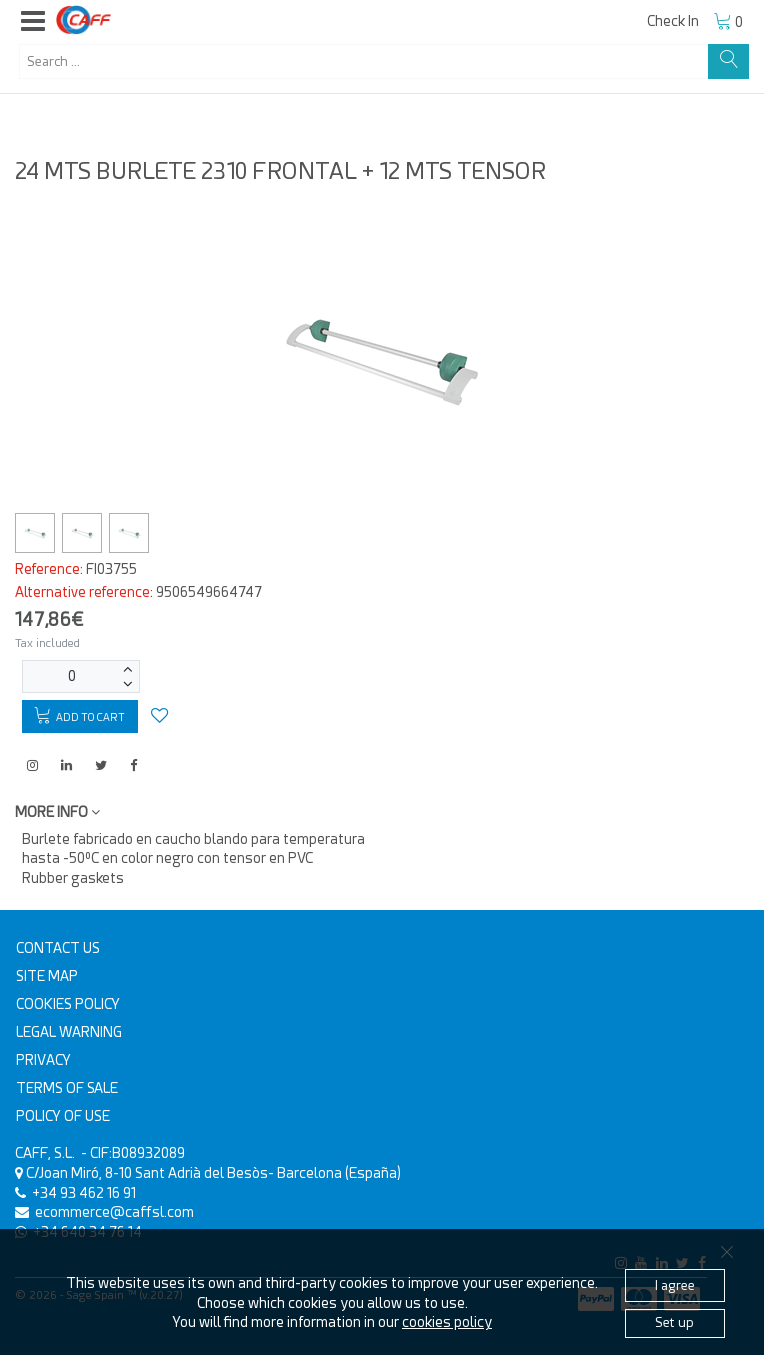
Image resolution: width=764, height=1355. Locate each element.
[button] (33, 22)
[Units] (72, 676)
